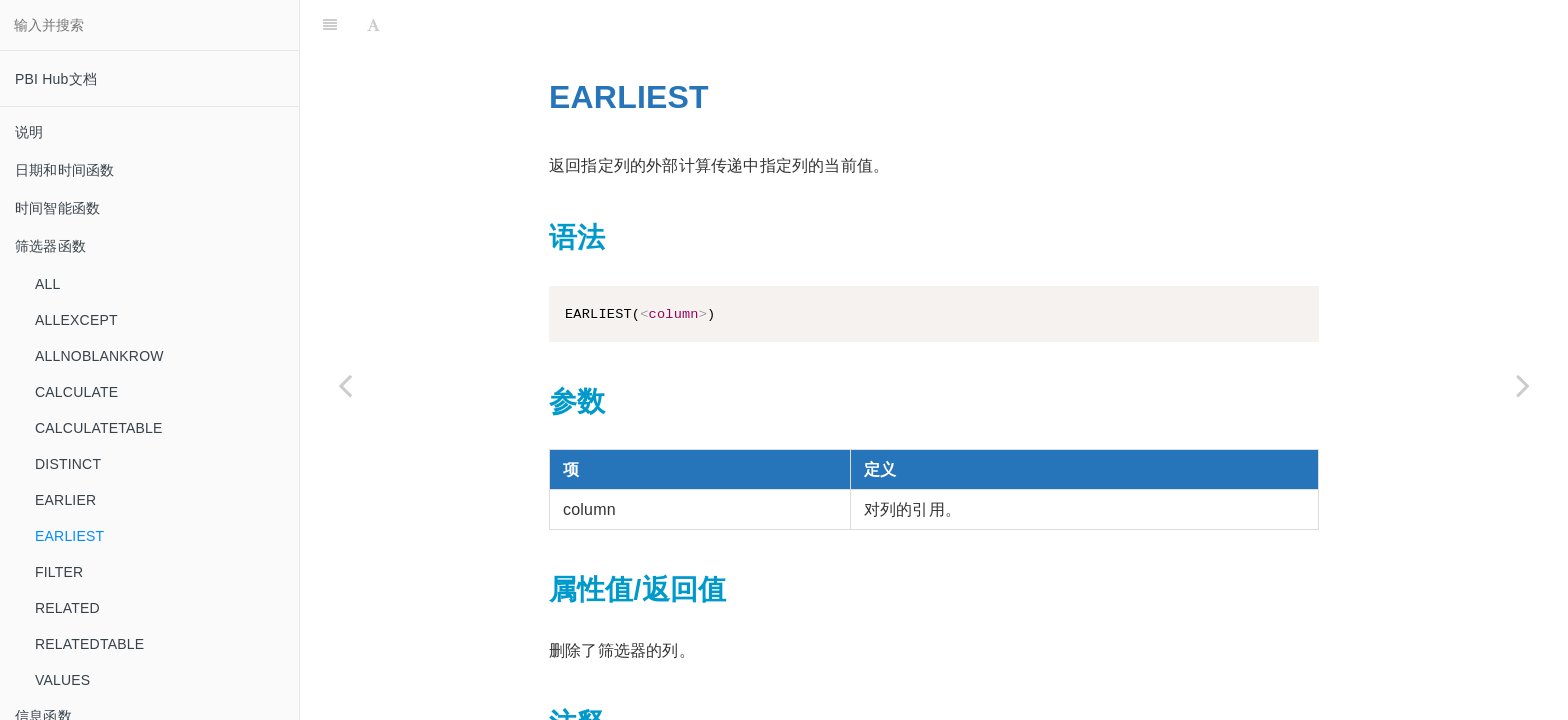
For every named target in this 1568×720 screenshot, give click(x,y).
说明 (29, 132)
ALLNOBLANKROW (99, 356)
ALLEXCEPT (76, 320)
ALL (48, 284)
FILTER (59, 572)
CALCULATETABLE (99, 428)
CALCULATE (76, 392)
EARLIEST (69, 536)
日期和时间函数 (64, 170)
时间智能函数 (57, 208)
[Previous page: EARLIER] (345, 385)
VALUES (62, 680)
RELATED (67, 608)
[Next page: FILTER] (1523, 385)
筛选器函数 (50, 246)
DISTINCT (68, 464)
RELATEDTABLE (89, 644)
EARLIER (65, 500)
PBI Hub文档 (56, 79)
